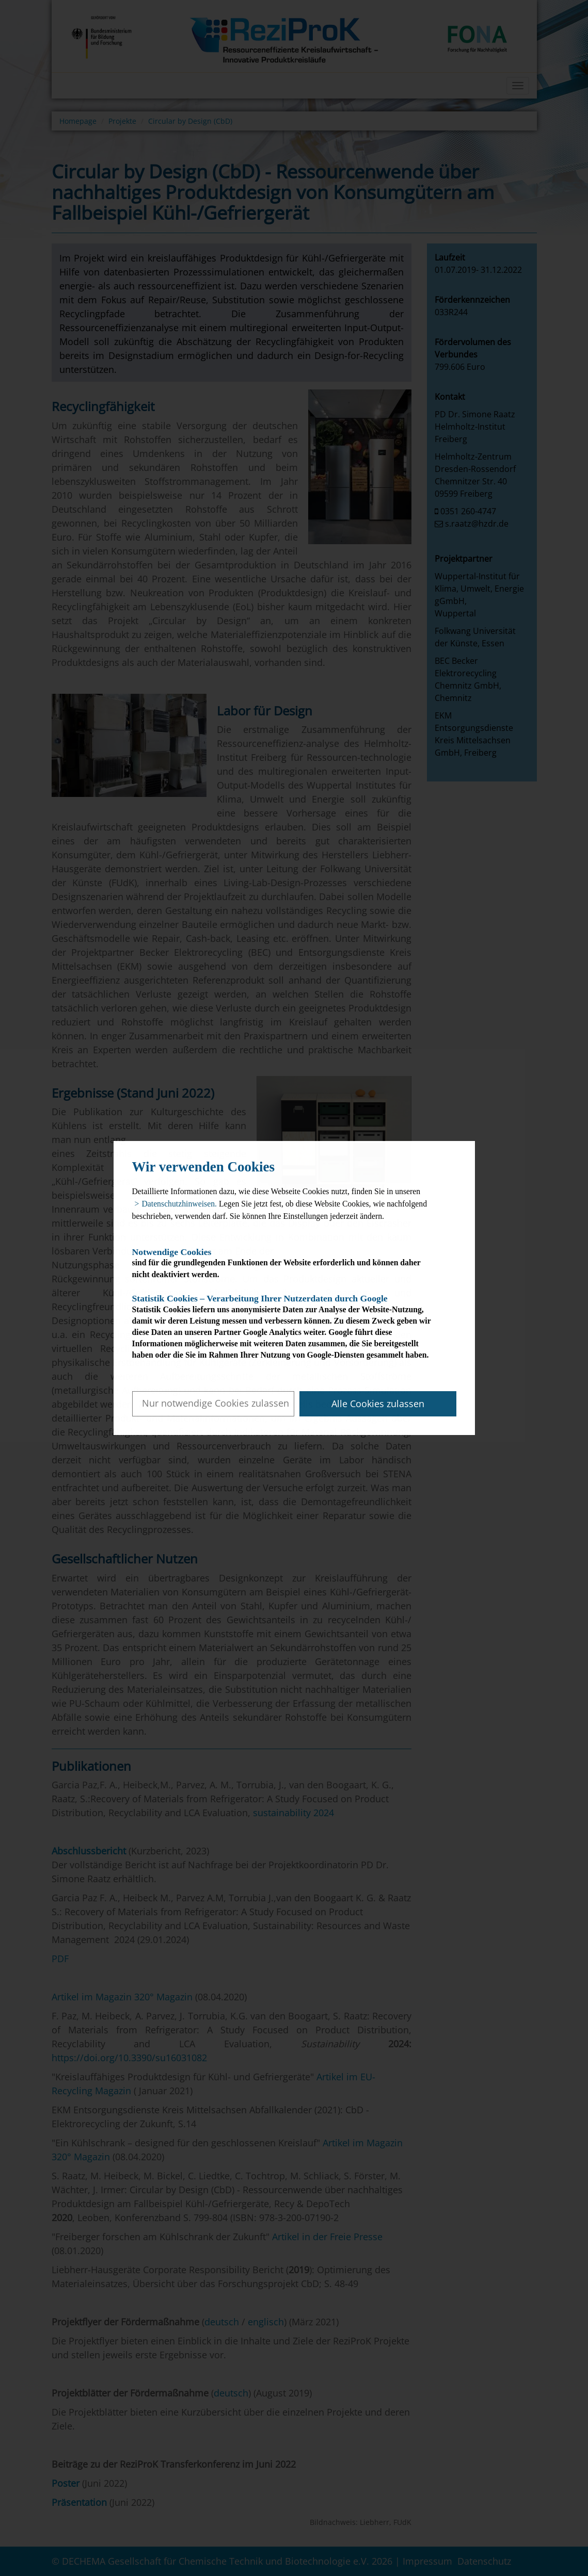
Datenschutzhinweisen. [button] (179, 1203)
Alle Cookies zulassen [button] (377, 1403)
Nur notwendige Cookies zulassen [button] (215, 1403)
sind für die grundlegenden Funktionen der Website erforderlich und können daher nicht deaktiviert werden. (285, 1263)
